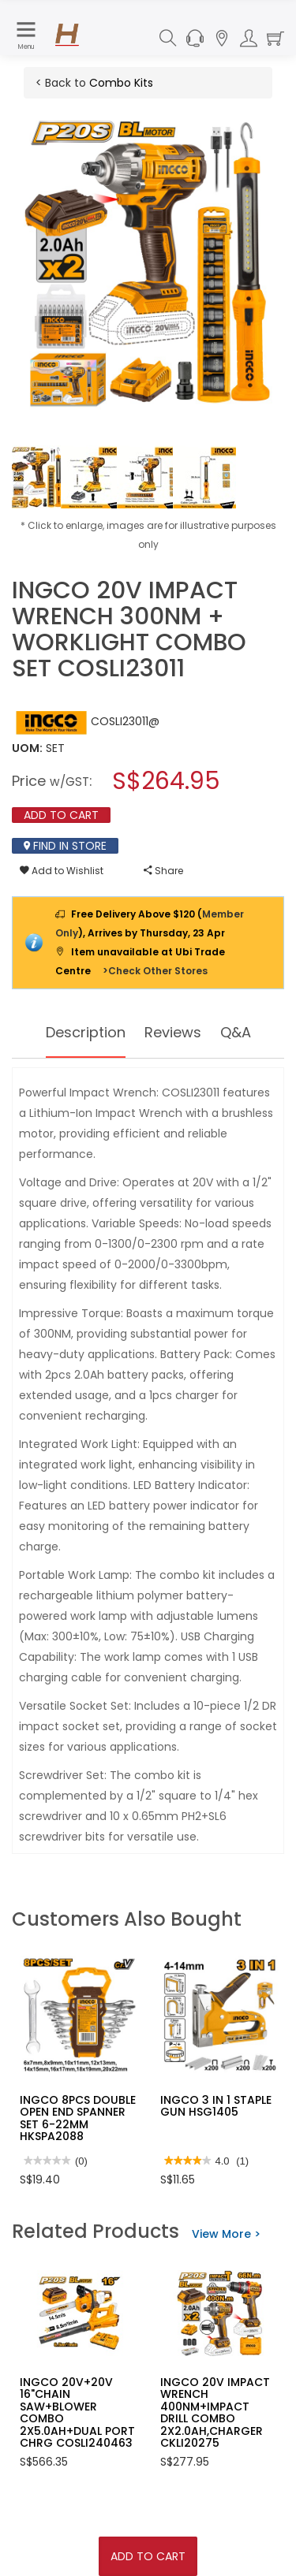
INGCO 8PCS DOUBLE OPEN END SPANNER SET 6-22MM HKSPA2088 (78, 2118)
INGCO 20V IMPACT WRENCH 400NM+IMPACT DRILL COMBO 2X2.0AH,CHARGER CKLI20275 (215, 2412)
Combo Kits (121, 83)
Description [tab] (86, 1032)
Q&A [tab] (235, 1032)
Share (163, 870)
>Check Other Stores (155, 970)
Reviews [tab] (172, 1032)
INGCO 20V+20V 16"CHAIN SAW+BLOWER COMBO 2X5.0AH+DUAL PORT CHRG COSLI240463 (77, 2412)
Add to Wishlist (61, 870)
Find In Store (65, 846)
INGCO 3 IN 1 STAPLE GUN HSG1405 (216, 2106)
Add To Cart (148, 2556)
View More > (226, 2234)
